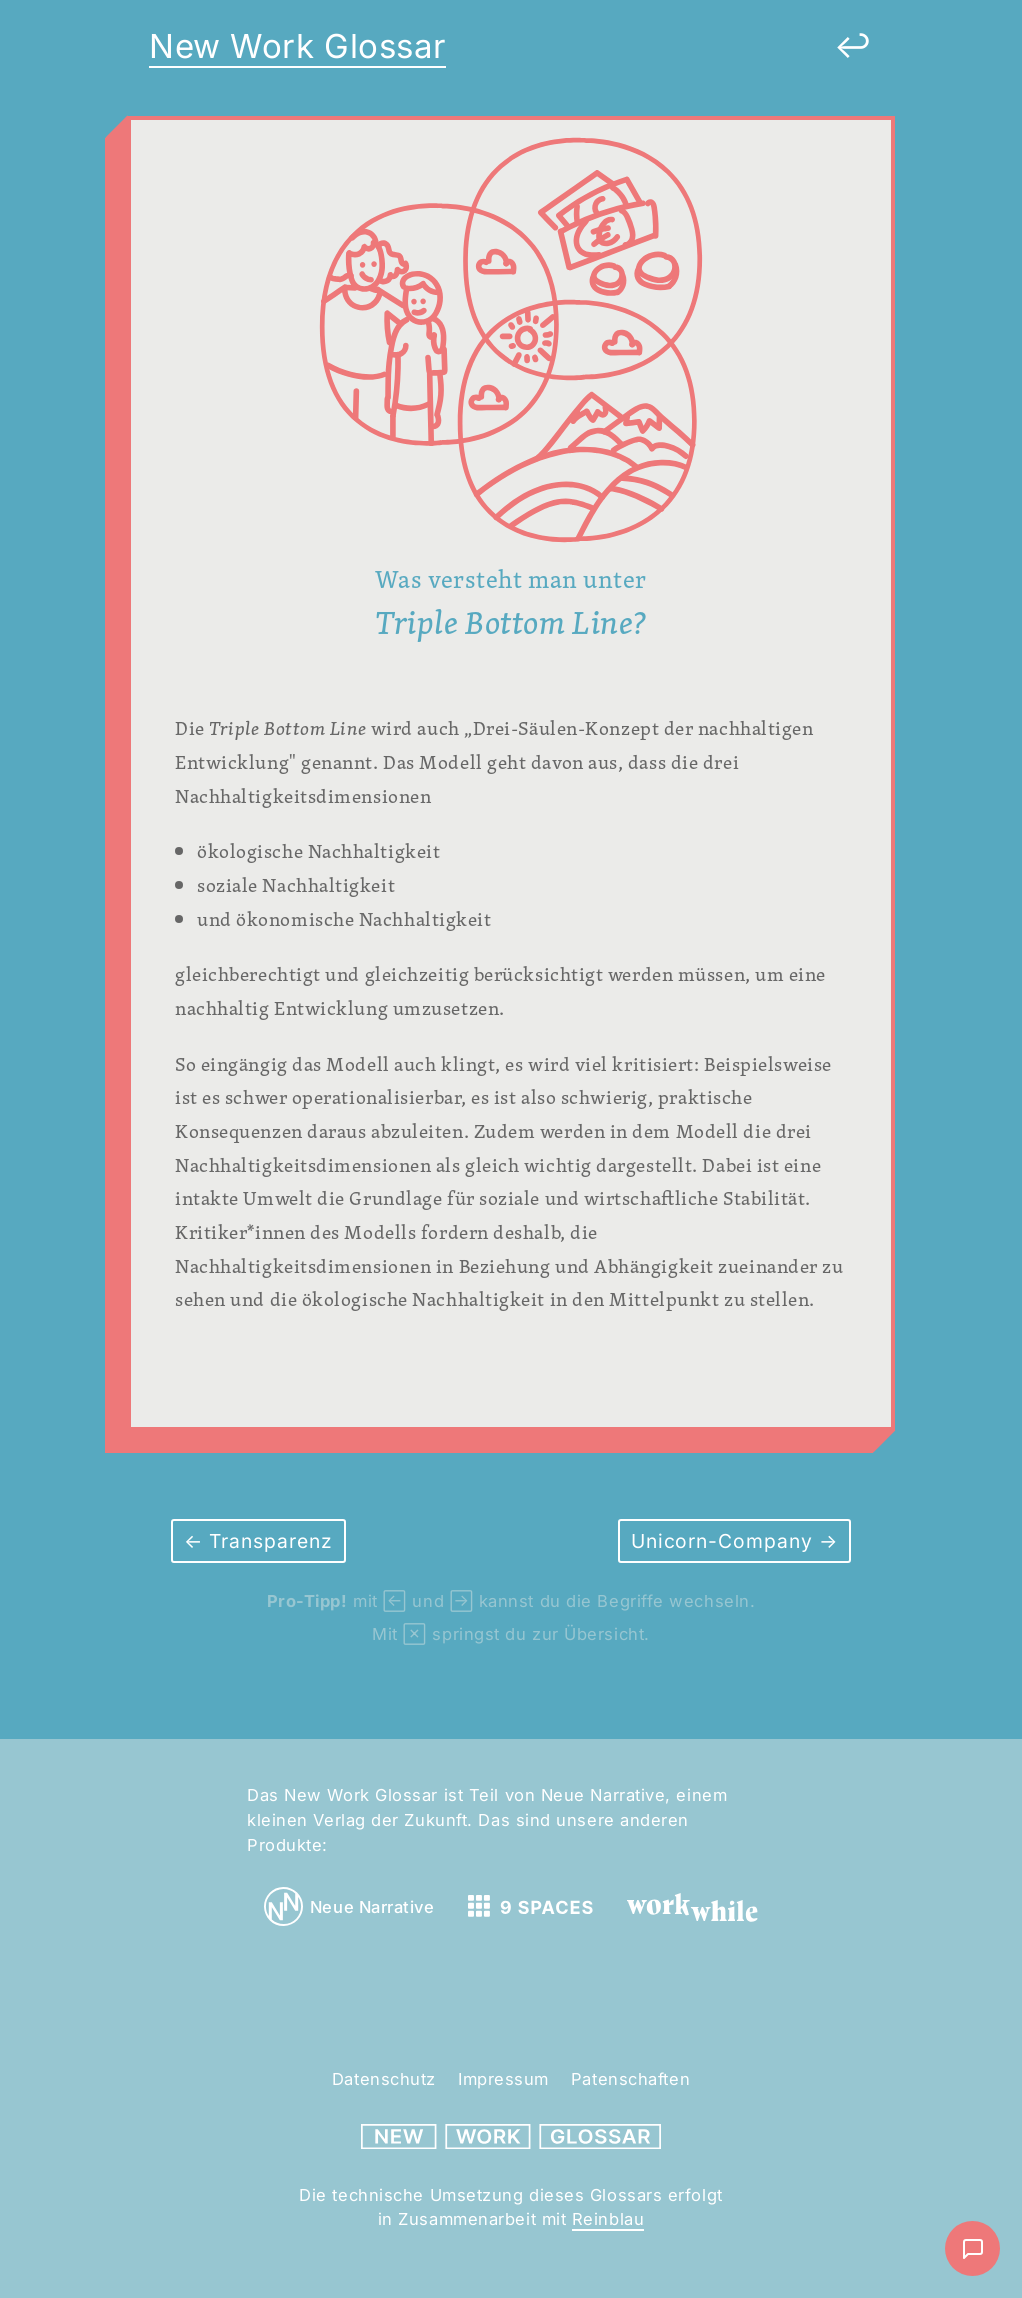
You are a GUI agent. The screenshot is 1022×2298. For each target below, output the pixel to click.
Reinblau (608, 2219)
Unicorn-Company (725, 1541)
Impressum (503, 2079)
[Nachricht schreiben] (972, 2248)
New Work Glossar (297, 46)
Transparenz (268, 1541)
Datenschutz (384, 2079)
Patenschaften (630, 2079)
